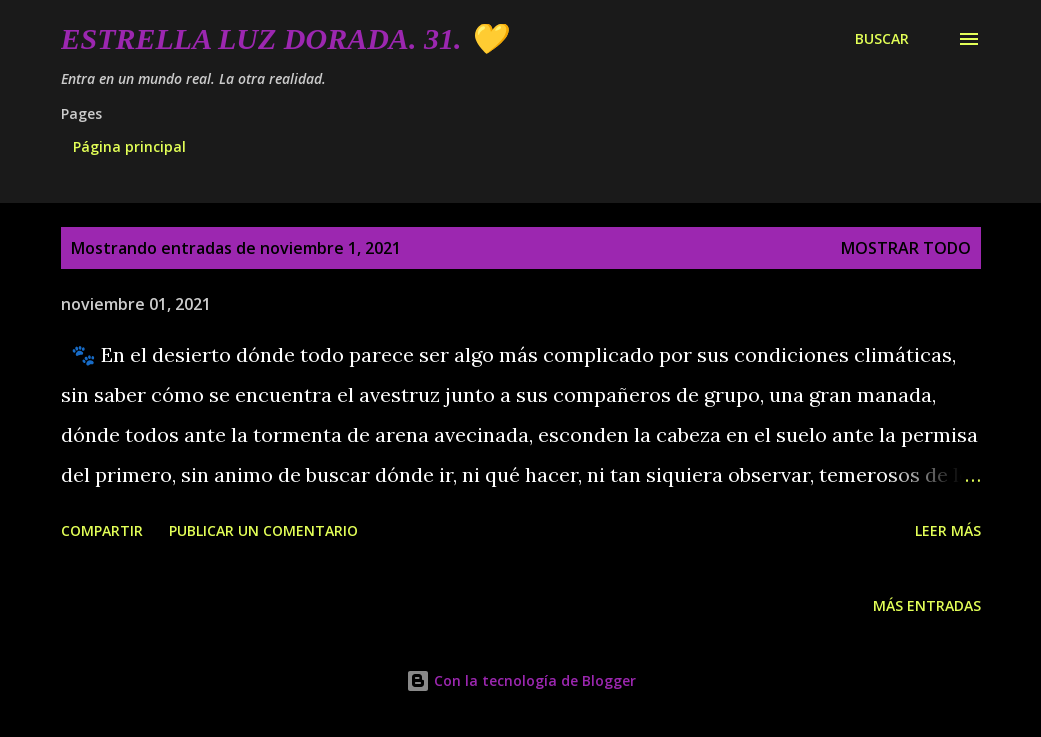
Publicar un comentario (263, 530)
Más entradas (927, 605)
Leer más (948, 530)
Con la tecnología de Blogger (521, 680)
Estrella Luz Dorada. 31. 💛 (283, 38)
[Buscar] (882, 39)
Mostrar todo (906, 248)
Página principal (129, 146)
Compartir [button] (102, 530)
